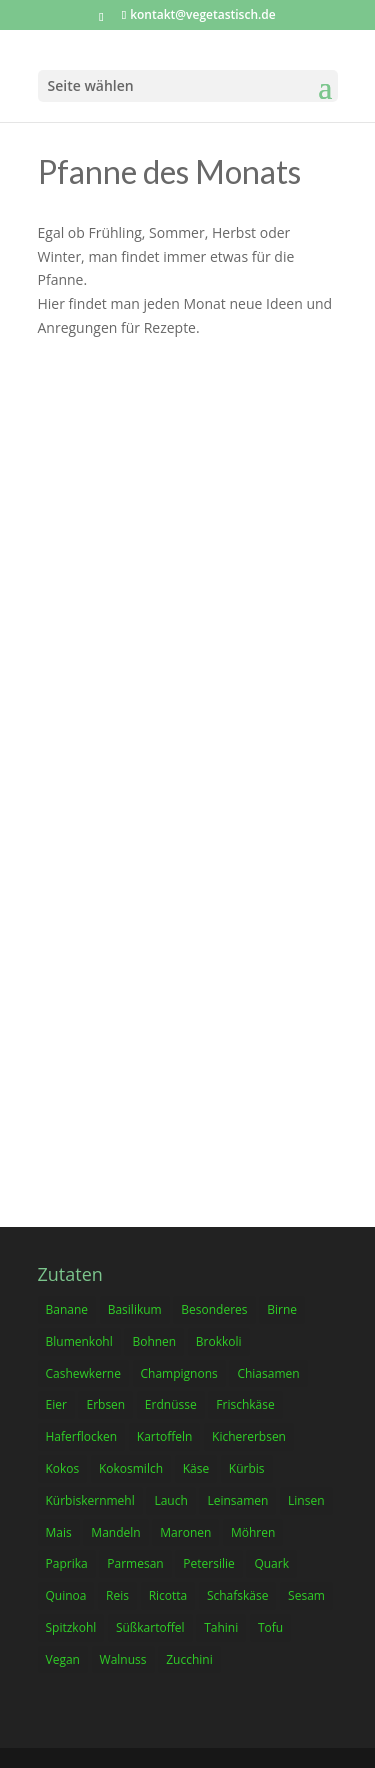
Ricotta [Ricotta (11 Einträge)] (168, 1595)
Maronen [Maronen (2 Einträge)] (185, 1532)
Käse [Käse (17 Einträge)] (196, 1468)
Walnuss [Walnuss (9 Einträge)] (123, 1659)
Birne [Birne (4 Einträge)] (282, 1309)
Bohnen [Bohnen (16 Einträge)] (154, 1341)
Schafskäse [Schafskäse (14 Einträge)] (238, 1595)
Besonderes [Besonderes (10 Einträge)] (214, 1309)
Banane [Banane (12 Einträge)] (67, 1309)
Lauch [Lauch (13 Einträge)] (170, 1500)
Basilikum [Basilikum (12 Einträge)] (135, 1309)
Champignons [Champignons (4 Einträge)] (179, 1373)
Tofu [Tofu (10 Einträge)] (270, 1627)
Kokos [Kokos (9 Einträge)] (63, 1468)
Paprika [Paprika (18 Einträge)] (67, 1563)
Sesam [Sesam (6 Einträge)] (306, 1595)
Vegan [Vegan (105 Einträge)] (63, 1659)
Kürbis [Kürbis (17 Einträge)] (247, 1468)
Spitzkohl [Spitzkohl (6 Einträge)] (71, 1627)
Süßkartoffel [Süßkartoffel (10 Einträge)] (150, 1627)
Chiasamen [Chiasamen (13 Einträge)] (268, 1373)
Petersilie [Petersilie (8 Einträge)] (208, 1563)
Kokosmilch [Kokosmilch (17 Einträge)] (131, 1468)
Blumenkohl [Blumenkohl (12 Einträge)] (79, 1341)
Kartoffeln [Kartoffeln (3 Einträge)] (165, 1436)
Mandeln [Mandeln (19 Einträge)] (115, 1532)
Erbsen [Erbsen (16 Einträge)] (105, 1404)
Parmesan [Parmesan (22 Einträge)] (135, 1563)
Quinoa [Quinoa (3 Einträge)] (66, 1595)
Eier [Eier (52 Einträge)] (56, 1404)
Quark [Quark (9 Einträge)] (271, 1563)
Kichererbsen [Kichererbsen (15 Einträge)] (249, 1436)
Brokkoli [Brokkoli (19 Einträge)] (219, 1341)
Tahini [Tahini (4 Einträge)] (221, 1627)
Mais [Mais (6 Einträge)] (59, 1532)
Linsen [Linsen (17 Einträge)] (306, 1500)
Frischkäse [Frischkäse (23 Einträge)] (245, 1404)
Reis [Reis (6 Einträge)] (117, 1595)
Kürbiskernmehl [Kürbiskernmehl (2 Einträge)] (90, 1500)
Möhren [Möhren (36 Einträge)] (253, 1532)
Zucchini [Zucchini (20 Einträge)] (189, 1659)
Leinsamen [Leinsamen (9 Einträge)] (237, 1500)
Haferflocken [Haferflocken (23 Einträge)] (82, 1436)
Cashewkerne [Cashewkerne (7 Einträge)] (83, 1373)
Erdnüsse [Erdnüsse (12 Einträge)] (171, 1404)
